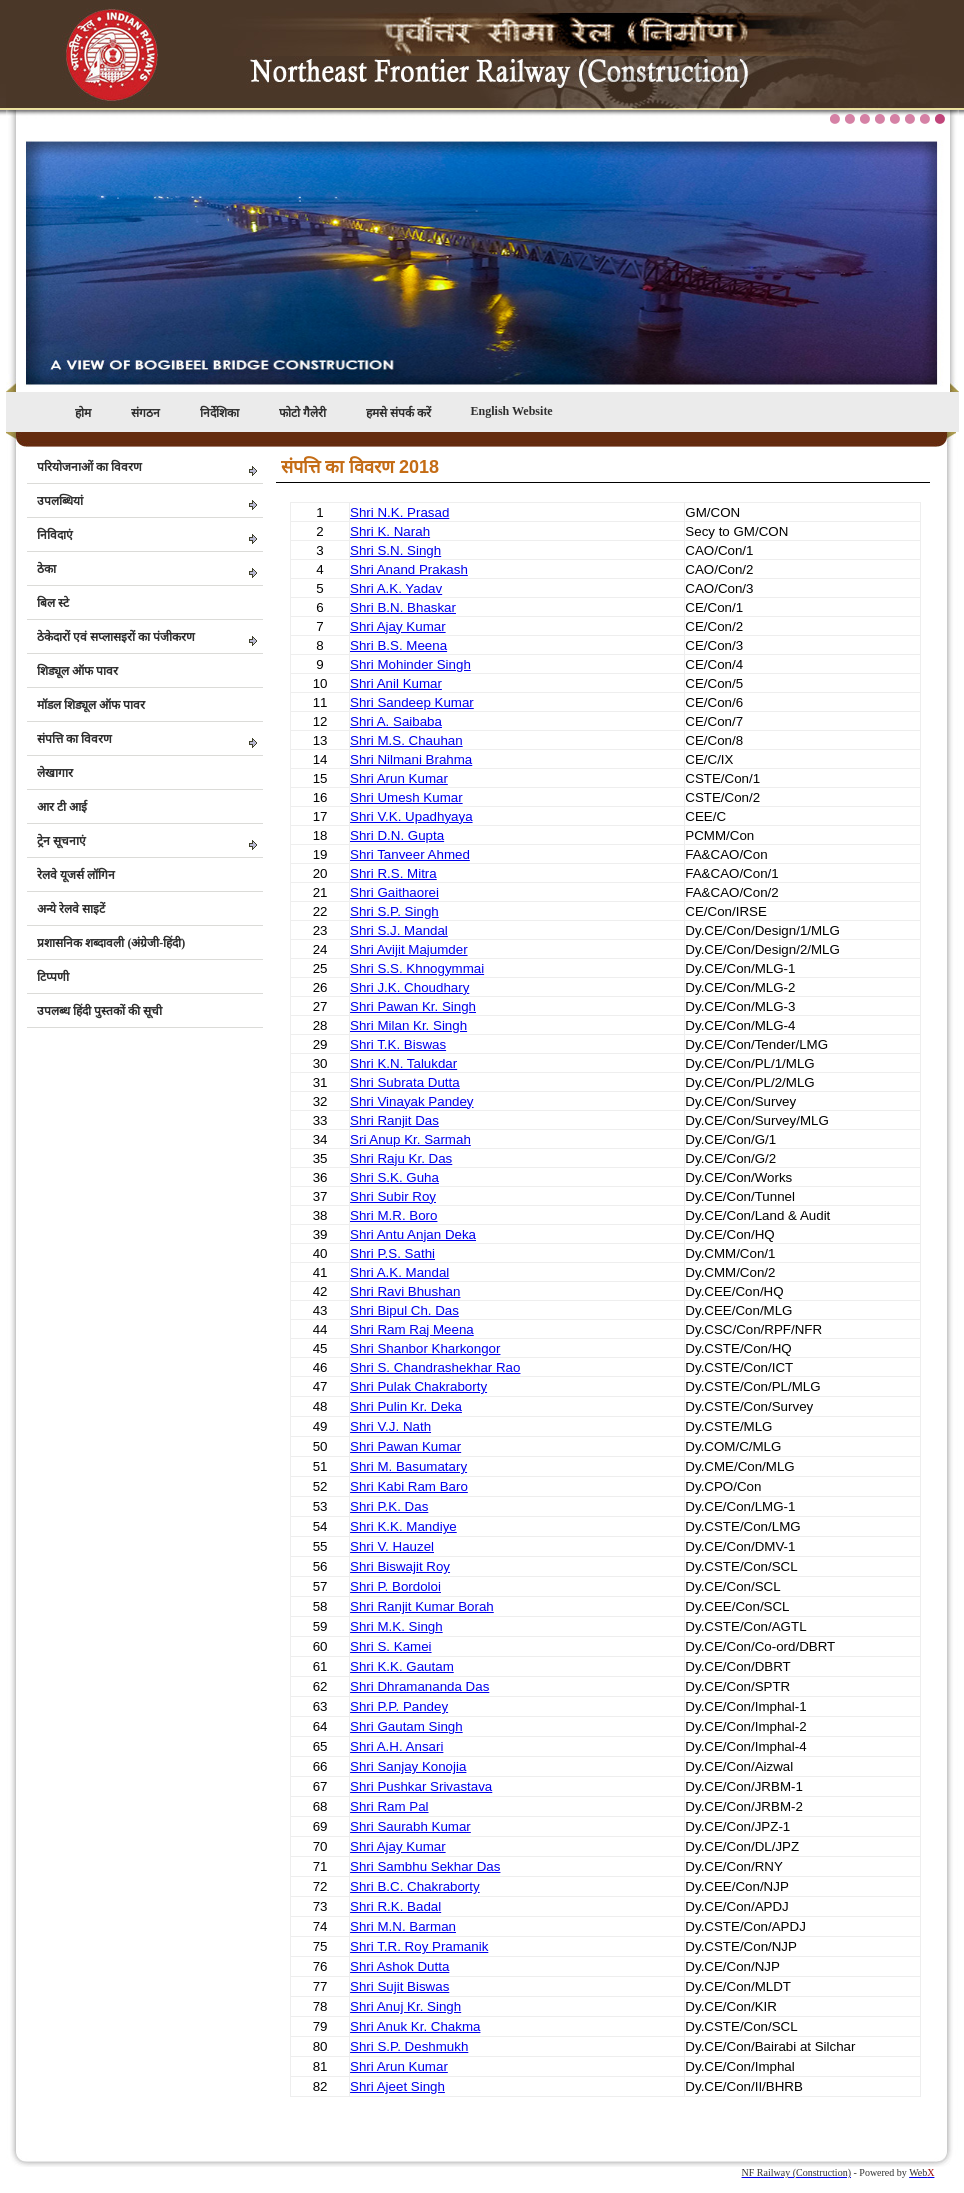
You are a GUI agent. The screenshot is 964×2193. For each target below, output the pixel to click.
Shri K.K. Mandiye (403, 1526)
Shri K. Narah (390, 531)
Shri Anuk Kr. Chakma (415, 2026)
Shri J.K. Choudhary (409, 987)
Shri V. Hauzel (392, 1546)
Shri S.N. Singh (395, 550)
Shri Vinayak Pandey (412, 1101)
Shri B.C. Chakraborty (415, 1886)
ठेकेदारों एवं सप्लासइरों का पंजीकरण (116, 637)
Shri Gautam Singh (406, 1726)
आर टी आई (62, 807)
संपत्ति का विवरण (74, 739)
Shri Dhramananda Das (419, 1686)
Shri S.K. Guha (394, 1177)
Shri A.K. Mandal (399, 1272)
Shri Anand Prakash (409, 569)
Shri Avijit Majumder (409, 949)
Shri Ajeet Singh (397, 2086)
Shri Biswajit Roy (400, 1566)
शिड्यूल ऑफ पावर (77, 671)
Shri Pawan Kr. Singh (413, 1006)
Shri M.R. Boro (393, 1215)
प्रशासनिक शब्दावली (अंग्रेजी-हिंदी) (111, 943)
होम (83, 413)
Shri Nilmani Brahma (411, 759)
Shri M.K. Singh (396, 1626)
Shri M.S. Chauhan (406, 740)
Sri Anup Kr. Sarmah (410, 1139)
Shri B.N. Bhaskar (403, 607)
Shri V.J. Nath (390, 1426)
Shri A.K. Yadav (396, 588)
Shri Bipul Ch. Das (404, 1310)
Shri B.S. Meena (398, 645)
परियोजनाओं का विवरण (89, 467)
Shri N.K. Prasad (399, 512)
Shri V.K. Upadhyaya (411, 816)
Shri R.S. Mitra (393, 873)
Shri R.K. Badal (395, 1906)
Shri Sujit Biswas (399, 1986)
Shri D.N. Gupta (397, 835)
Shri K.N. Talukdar (403, 1063)
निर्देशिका (219, 413)
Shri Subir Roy (393, 1196)
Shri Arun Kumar (399, 2066)
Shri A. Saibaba (396, 721)
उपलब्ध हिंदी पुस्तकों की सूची (99, 1011)
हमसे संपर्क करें (398, 413)
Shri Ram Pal (389, 1806)
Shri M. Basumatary (408, 1466)
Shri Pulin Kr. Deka (406, 1406)
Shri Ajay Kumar (398, 626)
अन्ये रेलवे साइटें (71, 909)
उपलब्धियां (60, 501)
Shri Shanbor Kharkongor (425, 1348)
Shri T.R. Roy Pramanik (419, 1946)
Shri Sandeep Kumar (412, 702)
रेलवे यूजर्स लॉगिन (76, 875)
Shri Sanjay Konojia (408, 1766)
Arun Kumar (412, 778)
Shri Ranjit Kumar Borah (422, 1606)
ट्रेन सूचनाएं (61, 841)
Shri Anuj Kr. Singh (405, 2006)
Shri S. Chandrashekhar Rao (435, 1367)
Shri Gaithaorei (394, 892)
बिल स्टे (53, 603)
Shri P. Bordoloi (395, 1586)
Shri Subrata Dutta (405, 1082)
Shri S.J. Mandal (399, 930)
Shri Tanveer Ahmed (410, 854)
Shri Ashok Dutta (399, 1966)
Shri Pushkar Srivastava (421, 1786)
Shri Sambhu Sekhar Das (425, 1866)
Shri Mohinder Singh (410, 664)
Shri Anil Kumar (396, 683)
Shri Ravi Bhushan (405, 1291)
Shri (363, 778)
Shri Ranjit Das (394, 1120)
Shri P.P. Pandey (399, 1706)
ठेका (46, 569)
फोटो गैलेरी (302, 413)
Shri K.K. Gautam (402, 1666)
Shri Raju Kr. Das (401, 1158)
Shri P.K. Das (389, 1506)
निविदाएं (55, 535)
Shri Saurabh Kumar (410, 1826)
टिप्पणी (53, 977)
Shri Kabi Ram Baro (409, 1486)
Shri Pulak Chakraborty (418, 1386)
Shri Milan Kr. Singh (408, 1025)
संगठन (145, 413)
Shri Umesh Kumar (406, 797)
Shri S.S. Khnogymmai (417, 968)
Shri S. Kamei (390, 1646)
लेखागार (55, 773)
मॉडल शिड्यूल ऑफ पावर (91, 705)
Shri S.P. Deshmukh (409, 2046)
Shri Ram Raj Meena (412, 1329)
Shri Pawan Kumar (405, 1446)
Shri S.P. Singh (394, 911)
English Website (512, 411)
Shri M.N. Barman (403, 1926)
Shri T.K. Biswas (398, 1044)
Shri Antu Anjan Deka (413, 1234)
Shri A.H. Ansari (396, 1746)
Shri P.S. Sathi (392, 1253)
